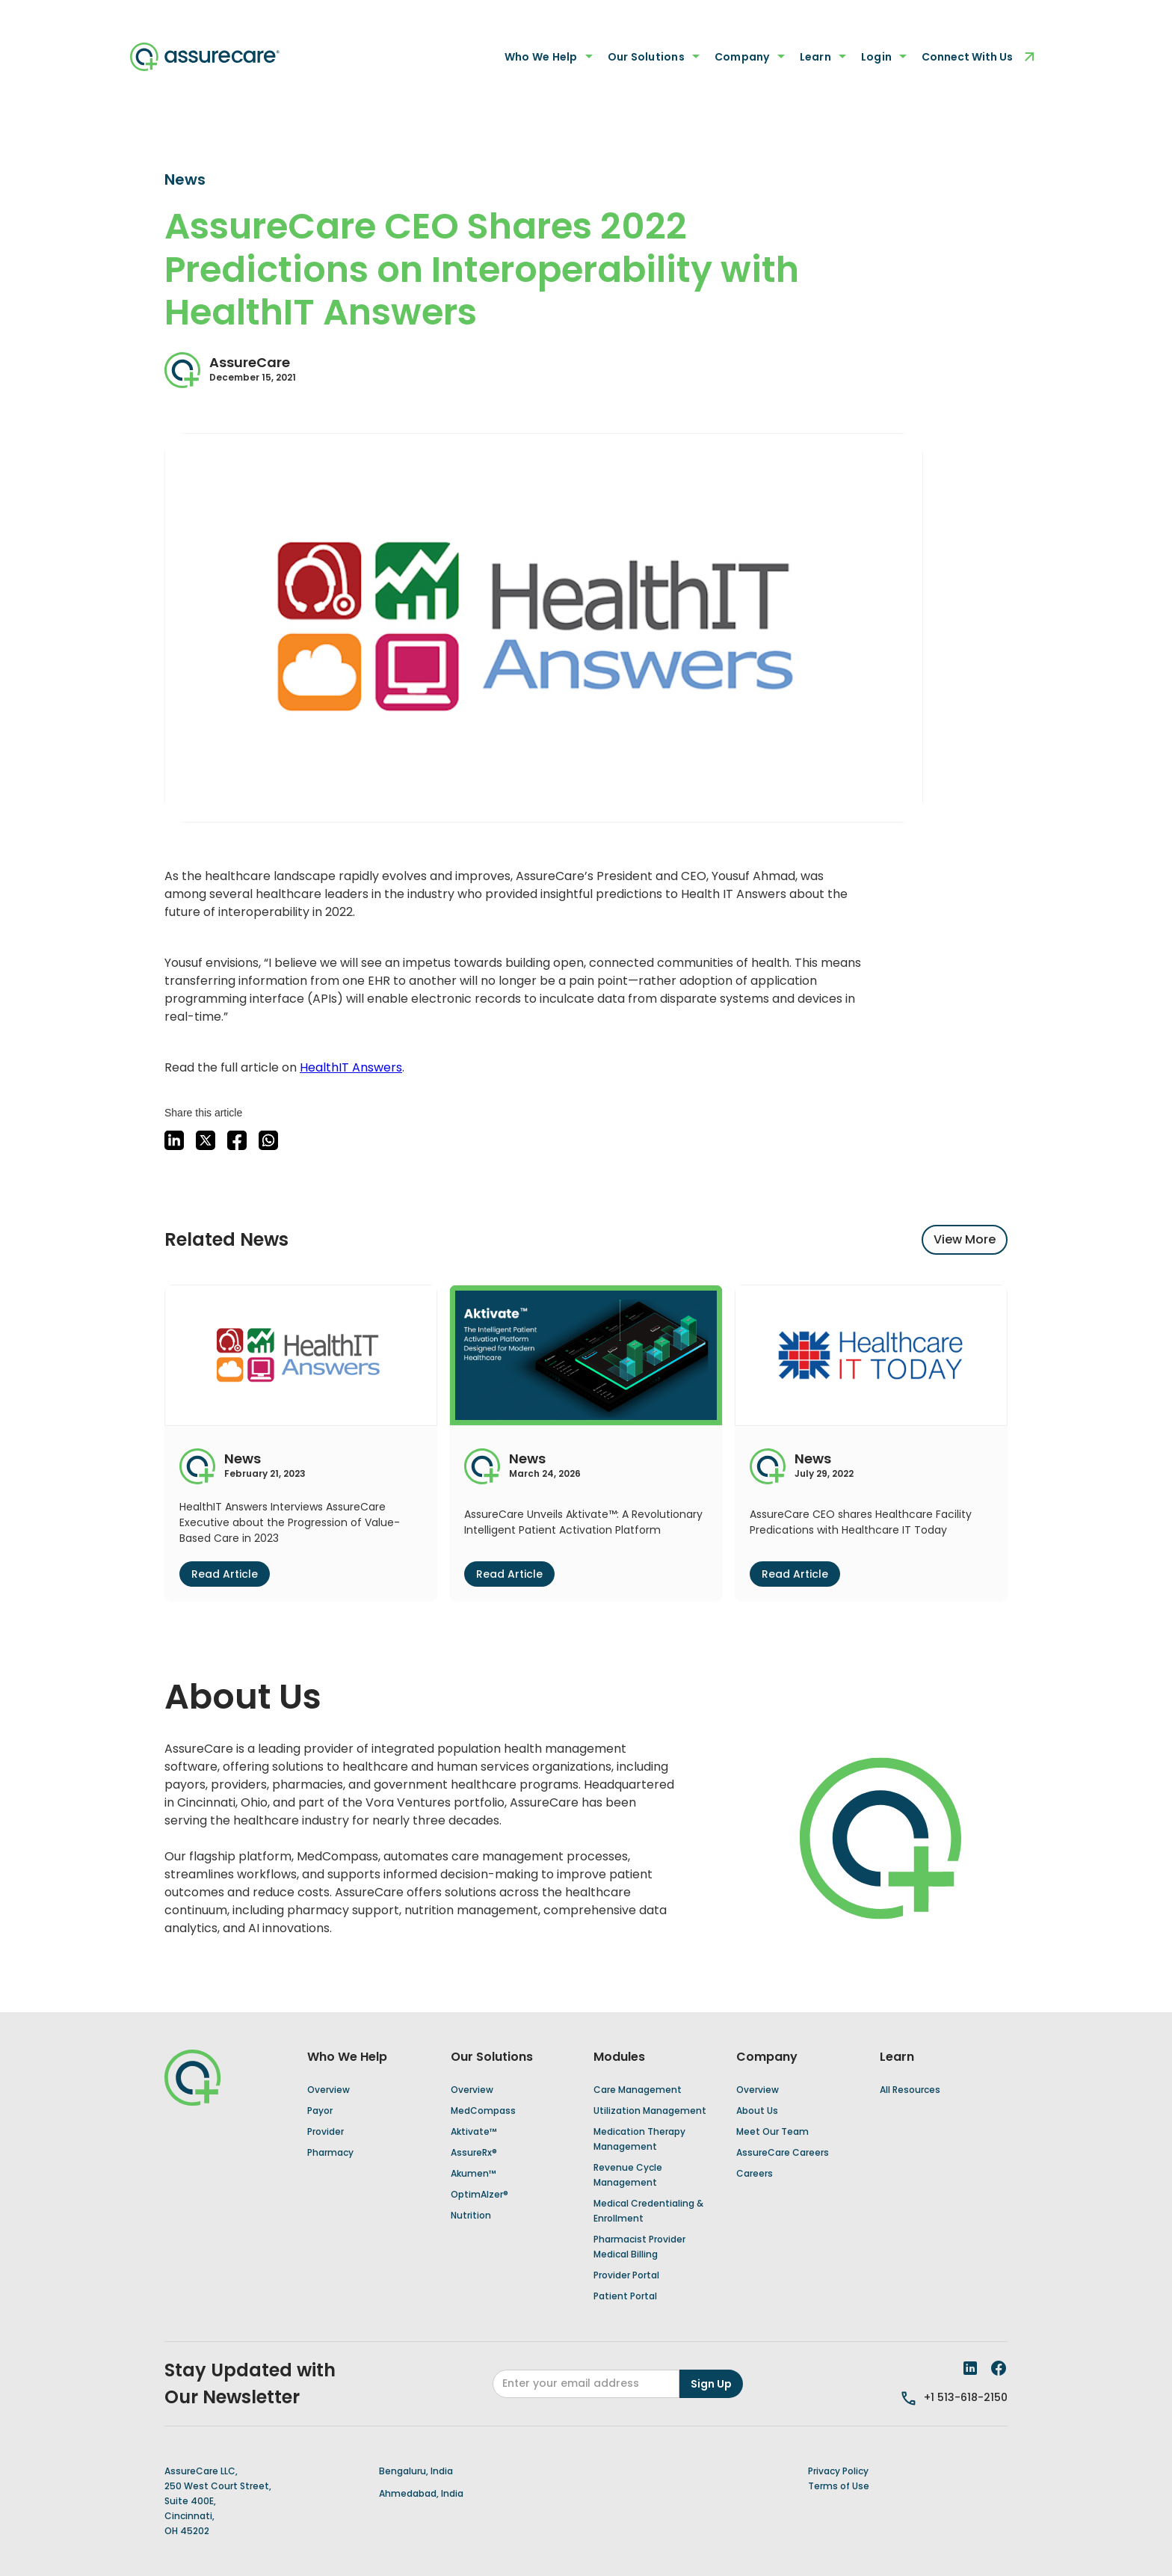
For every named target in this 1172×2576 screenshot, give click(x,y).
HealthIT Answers (351, 1067)
